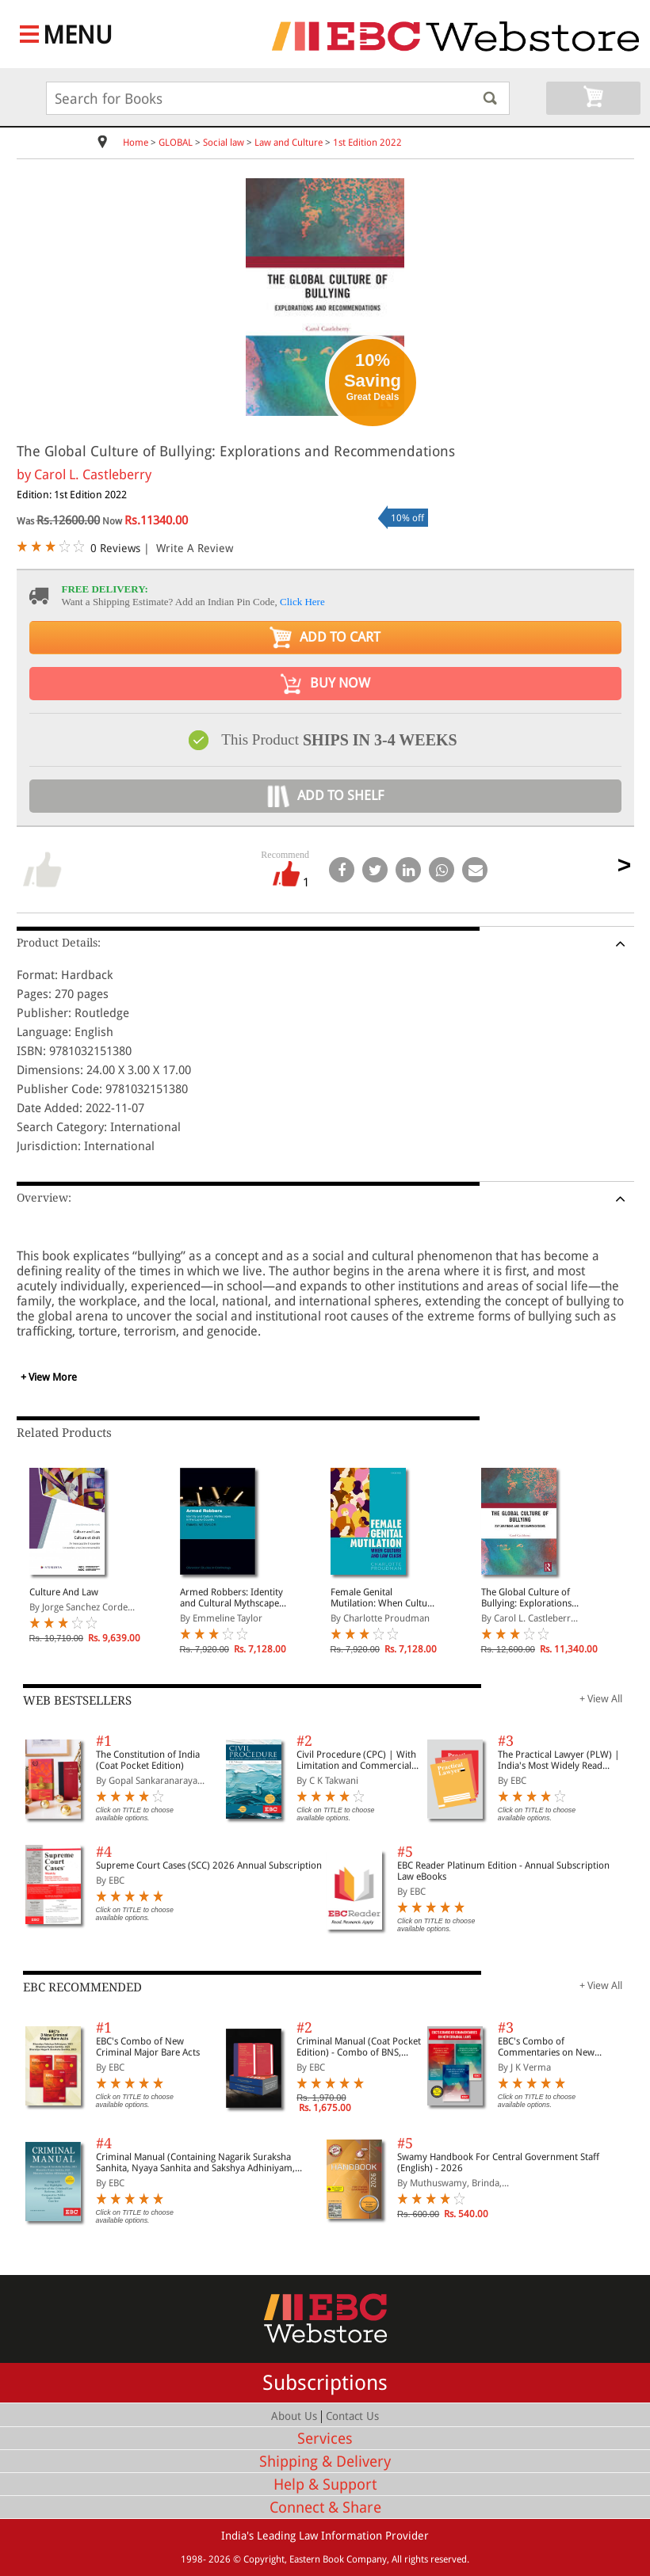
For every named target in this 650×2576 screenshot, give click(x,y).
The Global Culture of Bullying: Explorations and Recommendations (530, 1598)
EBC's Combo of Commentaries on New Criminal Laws (546, 2047)
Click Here (302, 602)
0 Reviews (115, 548)
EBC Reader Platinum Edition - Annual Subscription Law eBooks (503, 1871)
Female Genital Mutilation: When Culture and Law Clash (383, 1598)
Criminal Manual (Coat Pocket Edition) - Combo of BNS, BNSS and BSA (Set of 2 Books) (358, 2047)
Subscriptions (325, 2383)
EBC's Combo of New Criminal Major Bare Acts (148, 2047)
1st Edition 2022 (367, 142)
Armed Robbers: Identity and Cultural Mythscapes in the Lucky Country (231, 1598)
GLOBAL (176, 142)
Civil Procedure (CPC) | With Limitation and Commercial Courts (356, 1760)
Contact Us (352, 2416)
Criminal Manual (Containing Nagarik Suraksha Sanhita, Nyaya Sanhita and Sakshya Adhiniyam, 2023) (195, 2162)
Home (135, 142)
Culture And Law (63, 1592)
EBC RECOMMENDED (82, 1987)
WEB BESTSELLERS (77, 1701)
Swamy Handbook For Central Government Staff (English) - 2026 (498, 2162)
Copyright (264, 2559)
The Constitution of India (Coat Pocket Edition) (148, 1760)
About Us (294, 2416)
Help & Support (325, 2484)
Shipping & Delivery (325, 2461)
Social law (223, 142)
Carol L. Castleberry (92, 474)
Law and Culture (288, 142)
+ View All (600, 1699)
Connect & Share (325, 2507)
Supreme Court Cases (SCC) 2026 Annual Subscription (209, 1865)
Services (325, 2438)
